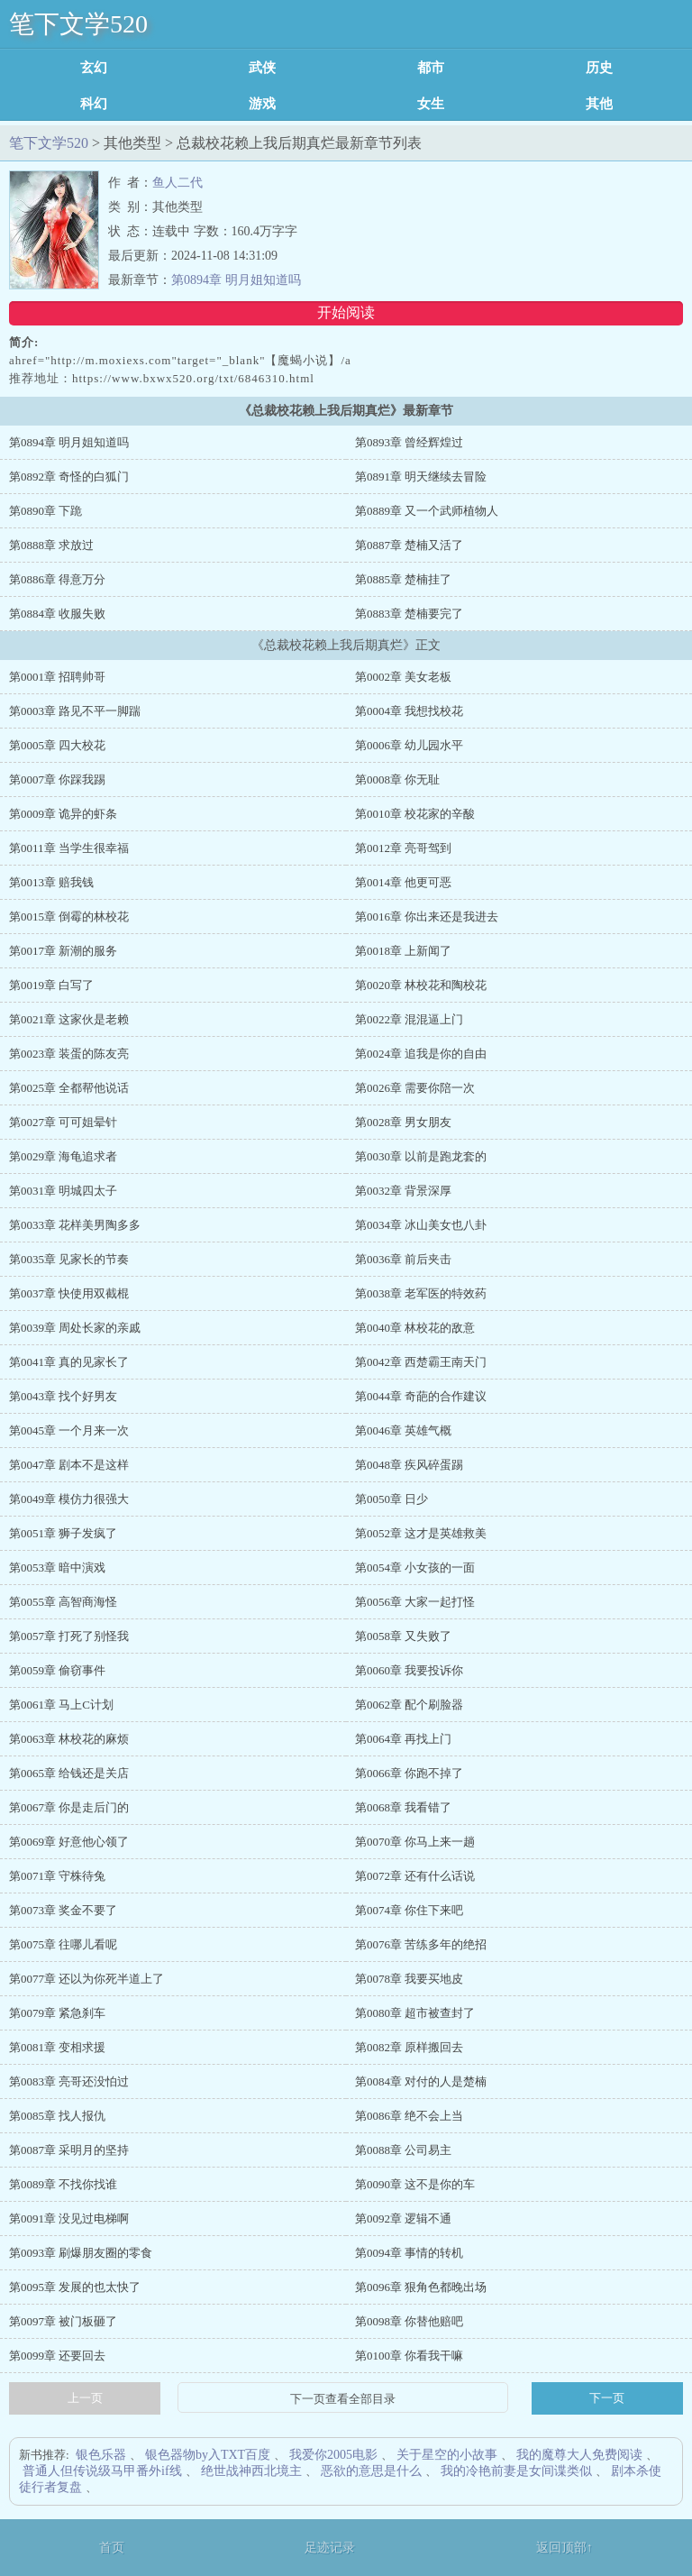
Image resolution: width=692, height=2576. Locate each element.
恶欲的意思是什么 (371, 2471)
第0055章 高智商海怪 (63, 1602)
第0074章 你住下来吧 (409, 1910)
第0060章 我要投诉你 (409, 1670)
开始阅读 (346, 312)
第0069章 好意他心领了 (69, 1841)
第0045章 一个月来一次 (69, 1430)
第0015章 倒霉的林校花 (69, 916)
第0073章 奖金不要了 (63, 1910)
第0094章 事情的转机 (409, 2253)
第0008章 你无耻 (397, 779)
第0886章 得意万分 (57, 579)
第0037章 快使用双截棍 (69, 1293)
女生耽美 (430, 103)
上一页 (85, 2398)
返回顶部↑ (564, 2547)
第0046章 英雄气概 (403, 1430)
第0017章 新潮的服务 (63, 951)
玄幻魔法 (93, 67)
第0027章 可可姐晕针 (63, 1122)
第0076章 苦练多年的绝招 (421, 1944)
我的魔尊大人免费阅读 (579, 2454)
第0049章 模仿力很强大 (69, 1499)
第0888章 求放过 (51, 545)
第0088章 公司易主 (403, 2150)
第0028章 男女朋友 (403, 1122)
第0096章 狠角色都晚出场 (421, 2287)
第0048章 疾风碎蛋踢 (409, 1464)
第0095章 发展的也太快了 (75, 2287)
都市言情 (430, 67)
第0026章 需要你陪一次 (415, 1088)
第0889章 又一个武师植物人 (426, 511)
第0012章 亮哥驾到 (403, 848)
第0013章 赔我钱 (51, 882)
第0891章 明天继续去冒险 (421, 476)
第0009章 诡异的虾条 (63, 813)
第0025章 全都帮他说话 (69, 1088)
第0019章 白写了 (51, 985)
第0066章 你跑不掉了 (409, 1773)
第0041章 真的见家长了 (69, 1362)
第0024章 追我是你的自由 (421, 1053)
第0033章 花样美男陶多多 (75, 1225)
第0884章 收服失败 (57, 613)
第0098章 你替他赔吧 (409, 2321)
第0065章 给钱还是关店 (69, 1773)
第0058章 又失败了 (403, 1636)
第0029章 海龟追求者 (63, 1156)
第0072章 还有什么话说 (415, 1876)
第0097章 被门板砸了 (63, 2321)
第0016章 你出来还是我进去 (426, 916)
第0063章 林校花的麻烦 (69, 1739)
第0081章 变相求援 (57, 2047)
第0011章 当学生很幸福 (69, 848)
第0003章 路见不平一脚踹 (75, 711)
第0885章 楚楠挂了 (403, 579)
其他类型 (599, 103)
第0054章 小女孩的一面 (415, 1567)
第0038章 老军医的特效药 (421, 1293)
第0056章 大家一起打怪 (415, 1602)
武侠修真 (262, 67)
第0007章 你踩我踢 (57, 779)
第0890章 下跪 (45, 511)
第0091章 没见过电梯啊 (69, 2218)
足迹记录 (330, 2547)
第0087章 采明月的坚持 (69, 2150)
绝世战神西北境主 (251, 2471)
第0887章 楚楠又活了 (409, 545)
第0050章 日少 (391, 1499)
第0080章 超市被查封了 (415, 2013)
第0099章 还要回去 (57, 2355)
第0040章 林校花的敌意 (415, 1327)
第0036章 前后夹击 (403, 1259)
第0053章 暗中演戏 (57, 1567)
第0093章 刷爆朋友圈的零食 (80, 2253)
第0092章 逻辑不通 (403, 2218)
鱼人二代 (177, 182)
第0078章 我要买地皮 (409, 1978)
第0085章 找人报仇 (57, 2115)
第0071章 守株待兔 (57, 1876)
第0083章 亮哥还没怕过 (69, 2081)
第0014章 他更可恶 (403, 882)
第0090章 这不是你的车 (415, 2184)
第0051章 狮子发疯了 (63, 1533)
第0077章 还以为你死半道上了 (86, 1978)
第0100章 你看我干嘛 (409, 2355)
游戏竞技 (262, 103)
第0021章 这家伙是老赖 (69, 1019)
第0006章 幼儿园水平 (409, 745)
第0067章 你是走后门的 (69, 1807)
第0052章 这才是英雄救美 (421, 1533)
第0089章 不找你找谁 (63, 2184)
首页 (111, 2547)
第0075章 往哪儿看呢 (63, 1944)
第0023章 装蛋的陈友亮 (69, 1053)
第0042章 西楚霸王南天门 (421, 1362)
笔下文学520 (78, 24)
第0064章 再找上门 (403, 1739)
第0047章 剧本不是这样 (69, 1464)
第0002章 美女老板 (403, 676)
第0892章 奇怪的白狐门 (69, 476)
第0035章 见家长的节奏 (69, 1259)
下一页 (606, 2398)
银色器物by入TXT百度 (207, 2454)
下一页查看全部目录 (342, 2399)
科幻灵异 (93, 103)
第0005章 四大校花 (57, 745)
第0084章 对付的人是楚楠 (421, 2081)
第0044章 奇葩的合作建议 (421, 1396)
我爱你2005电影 (333, 2454)
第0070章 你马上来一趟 (415, 1841)
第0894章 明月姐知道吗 (236, 280)
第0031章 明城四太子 (63, 1190)
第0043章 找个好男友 (63, 1396)
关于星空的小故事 (446, 2454)
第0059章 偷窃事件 (57, 1670)
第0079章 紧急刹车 (57, 2013)
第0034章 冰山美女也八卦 (421, 1225)
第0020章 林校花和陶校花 (421, 985)
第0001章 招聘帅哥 (57, 676)
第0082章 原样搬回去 (409, 2047)
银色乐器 (101, 2454)
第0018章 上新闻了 (403, 951)
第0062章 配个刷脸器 (409, 1704)
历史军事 (599, 67)
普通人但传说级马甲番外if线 (102, 2471)
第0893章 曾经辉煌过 (409, 442)
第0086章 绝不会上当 (409, 2115)
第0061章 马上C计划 (61, 1704)
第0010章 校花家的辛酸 (415, 813)
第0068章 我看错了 (403, 1807)
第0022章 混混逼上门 (409, 1019)
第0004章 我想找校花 (409, 711)
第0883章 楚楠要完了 (409, 613)
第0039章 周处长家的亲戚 (75, 1327)
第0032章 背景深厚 (403, 1190)
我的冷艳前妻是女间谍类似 (516, 2471)
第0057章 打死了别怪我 (69, 1636)
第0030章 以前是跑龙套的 (421, 1156)
